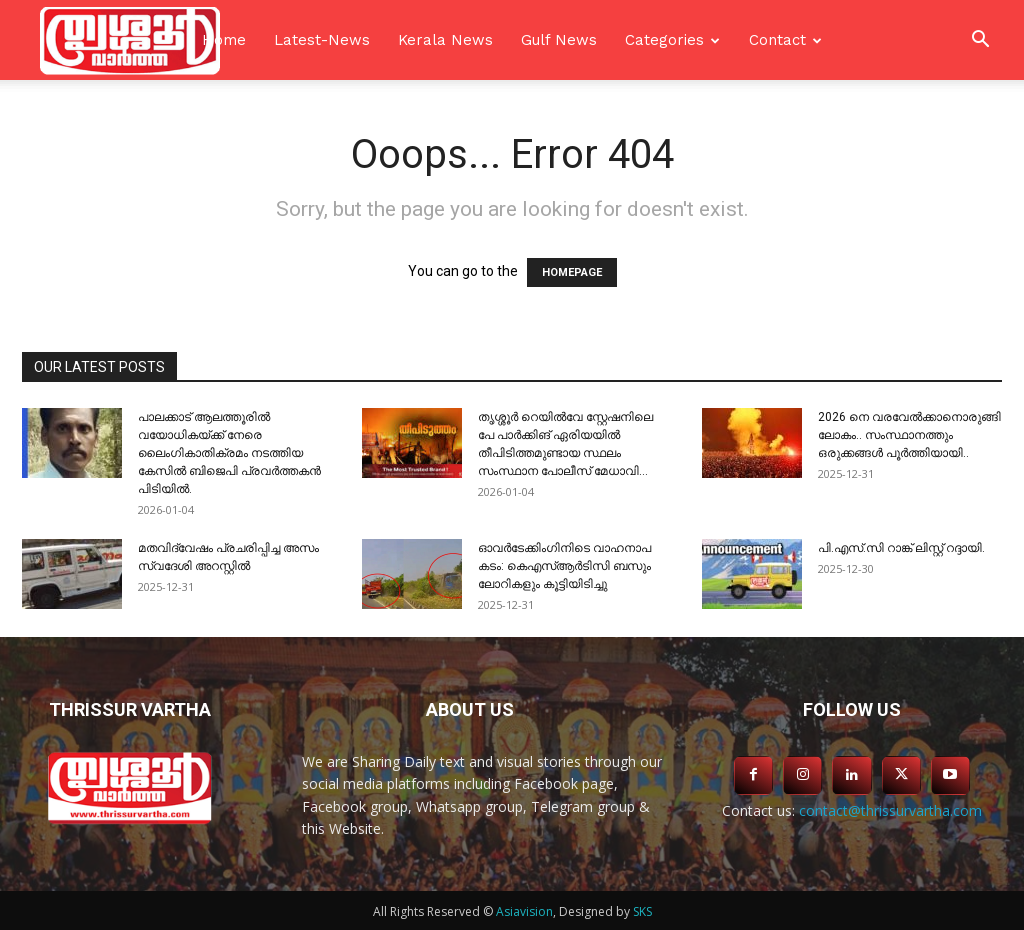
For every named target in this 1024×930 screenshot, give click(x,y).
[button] (980, 41)
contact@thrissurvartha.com (890, 810)
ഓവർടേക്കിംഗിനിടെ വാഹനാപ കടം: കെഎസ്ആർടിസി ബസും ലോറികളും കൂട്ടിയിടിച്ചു (564, 566)
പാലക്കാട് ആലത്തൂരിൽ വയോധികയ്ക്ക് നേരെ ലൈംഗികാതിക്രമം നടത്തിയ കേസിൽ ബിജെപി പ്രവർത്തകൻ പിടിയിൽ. (229, 453)
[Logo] (130, 40)
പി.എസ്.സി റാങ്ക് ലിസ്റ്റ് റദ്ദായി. (901, 548)
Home (224, 40)
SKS (642, 911)
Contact (777, 40)
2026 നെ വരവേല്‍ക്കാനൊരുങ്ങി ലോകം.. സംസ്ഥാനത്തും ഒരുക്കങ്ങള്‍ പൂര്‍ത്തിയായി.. (909, 435)
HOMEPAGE (572, 272)
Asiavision (524, 911)
